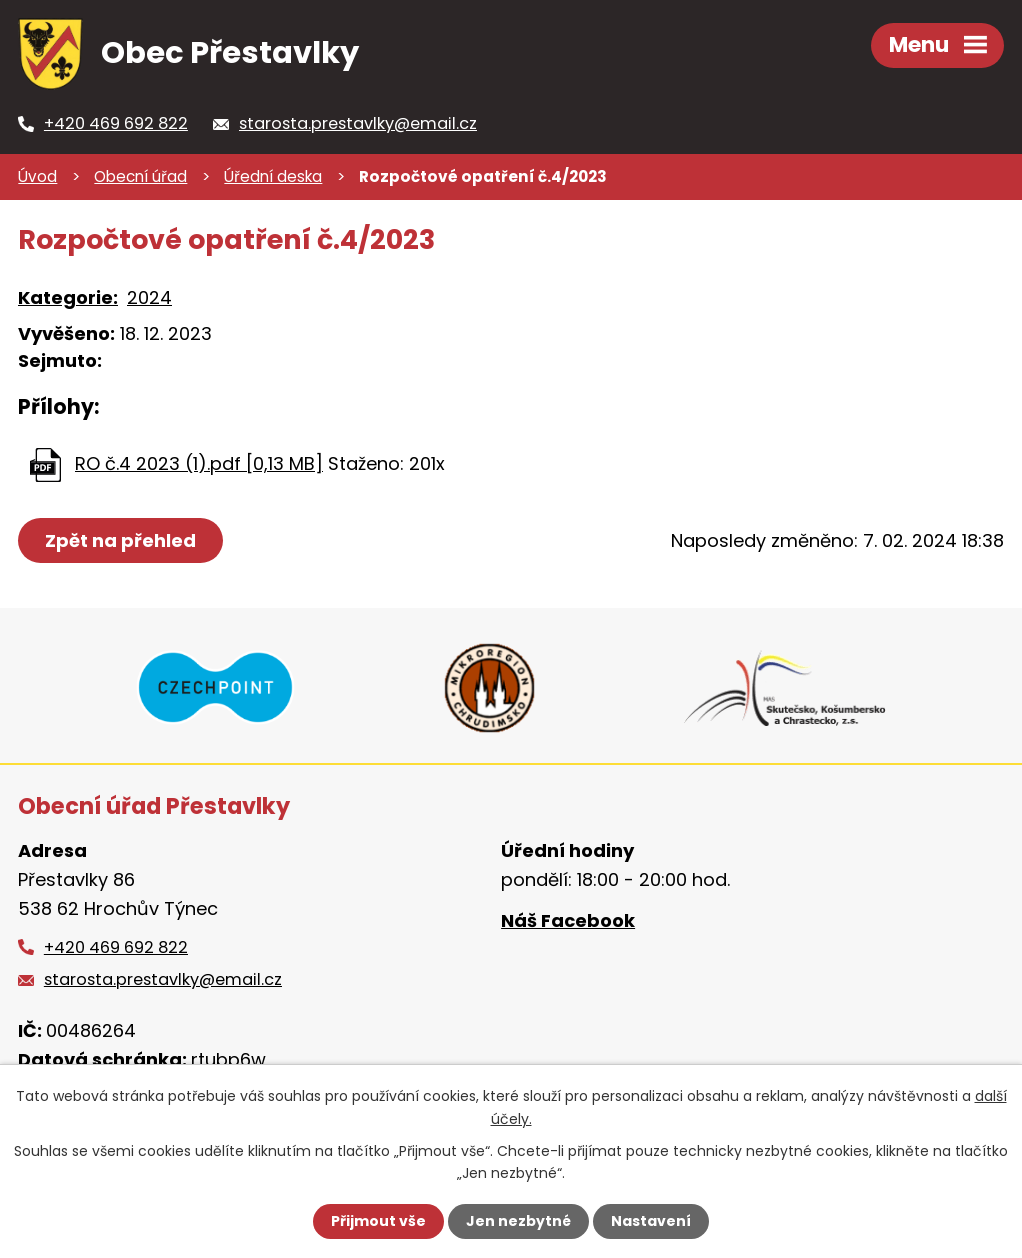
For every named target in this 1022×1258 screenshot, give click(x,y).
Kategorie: (68, 297)
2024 (149, 297)
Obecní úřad (140, 176)
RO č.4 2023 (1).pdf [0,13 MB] (199, 463)
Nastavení (651, 1221)
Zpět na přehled (120, 540)
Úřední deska (273, 176)
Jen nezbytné (518, 1221)
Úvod (37, 176)
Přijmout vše (378, 1221)
